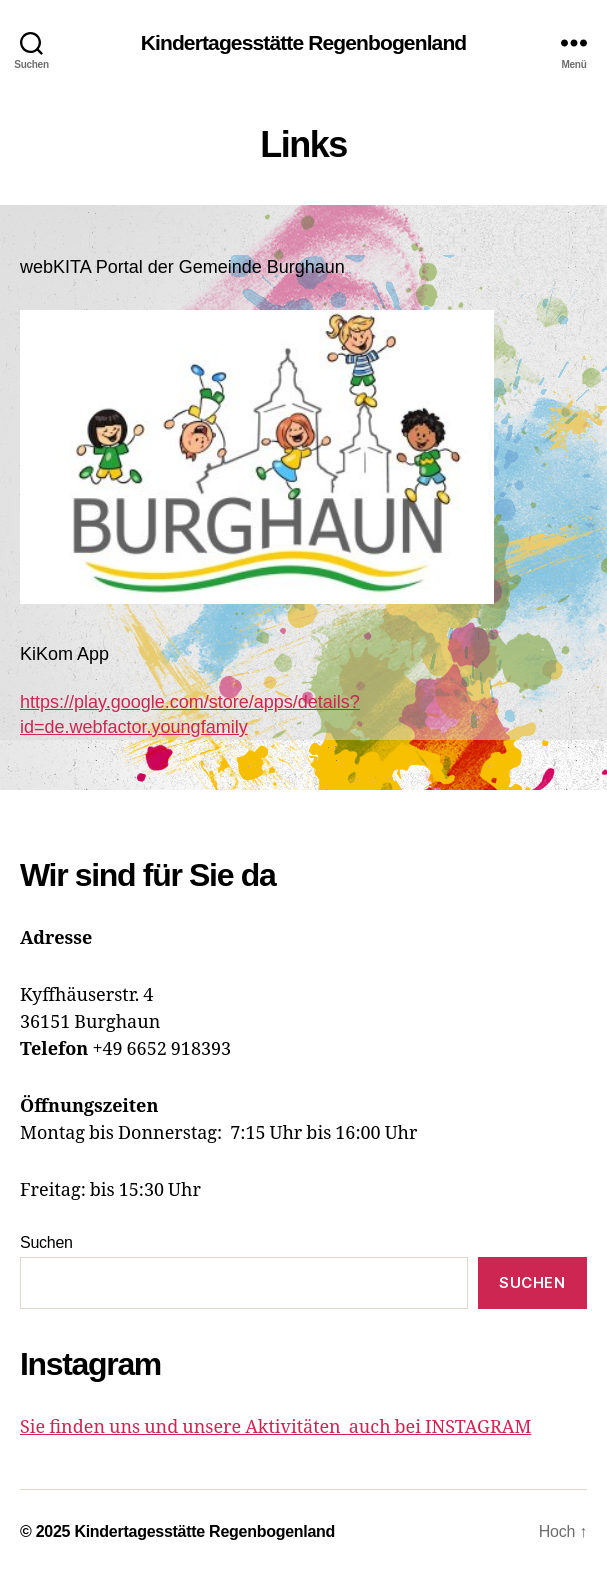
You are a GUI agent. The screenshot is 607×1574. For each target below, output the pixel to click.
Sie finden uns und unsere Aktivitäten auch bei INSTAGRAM (275, 1427)
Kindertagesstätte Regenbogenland (304, 42)
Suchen (46, 1242)
